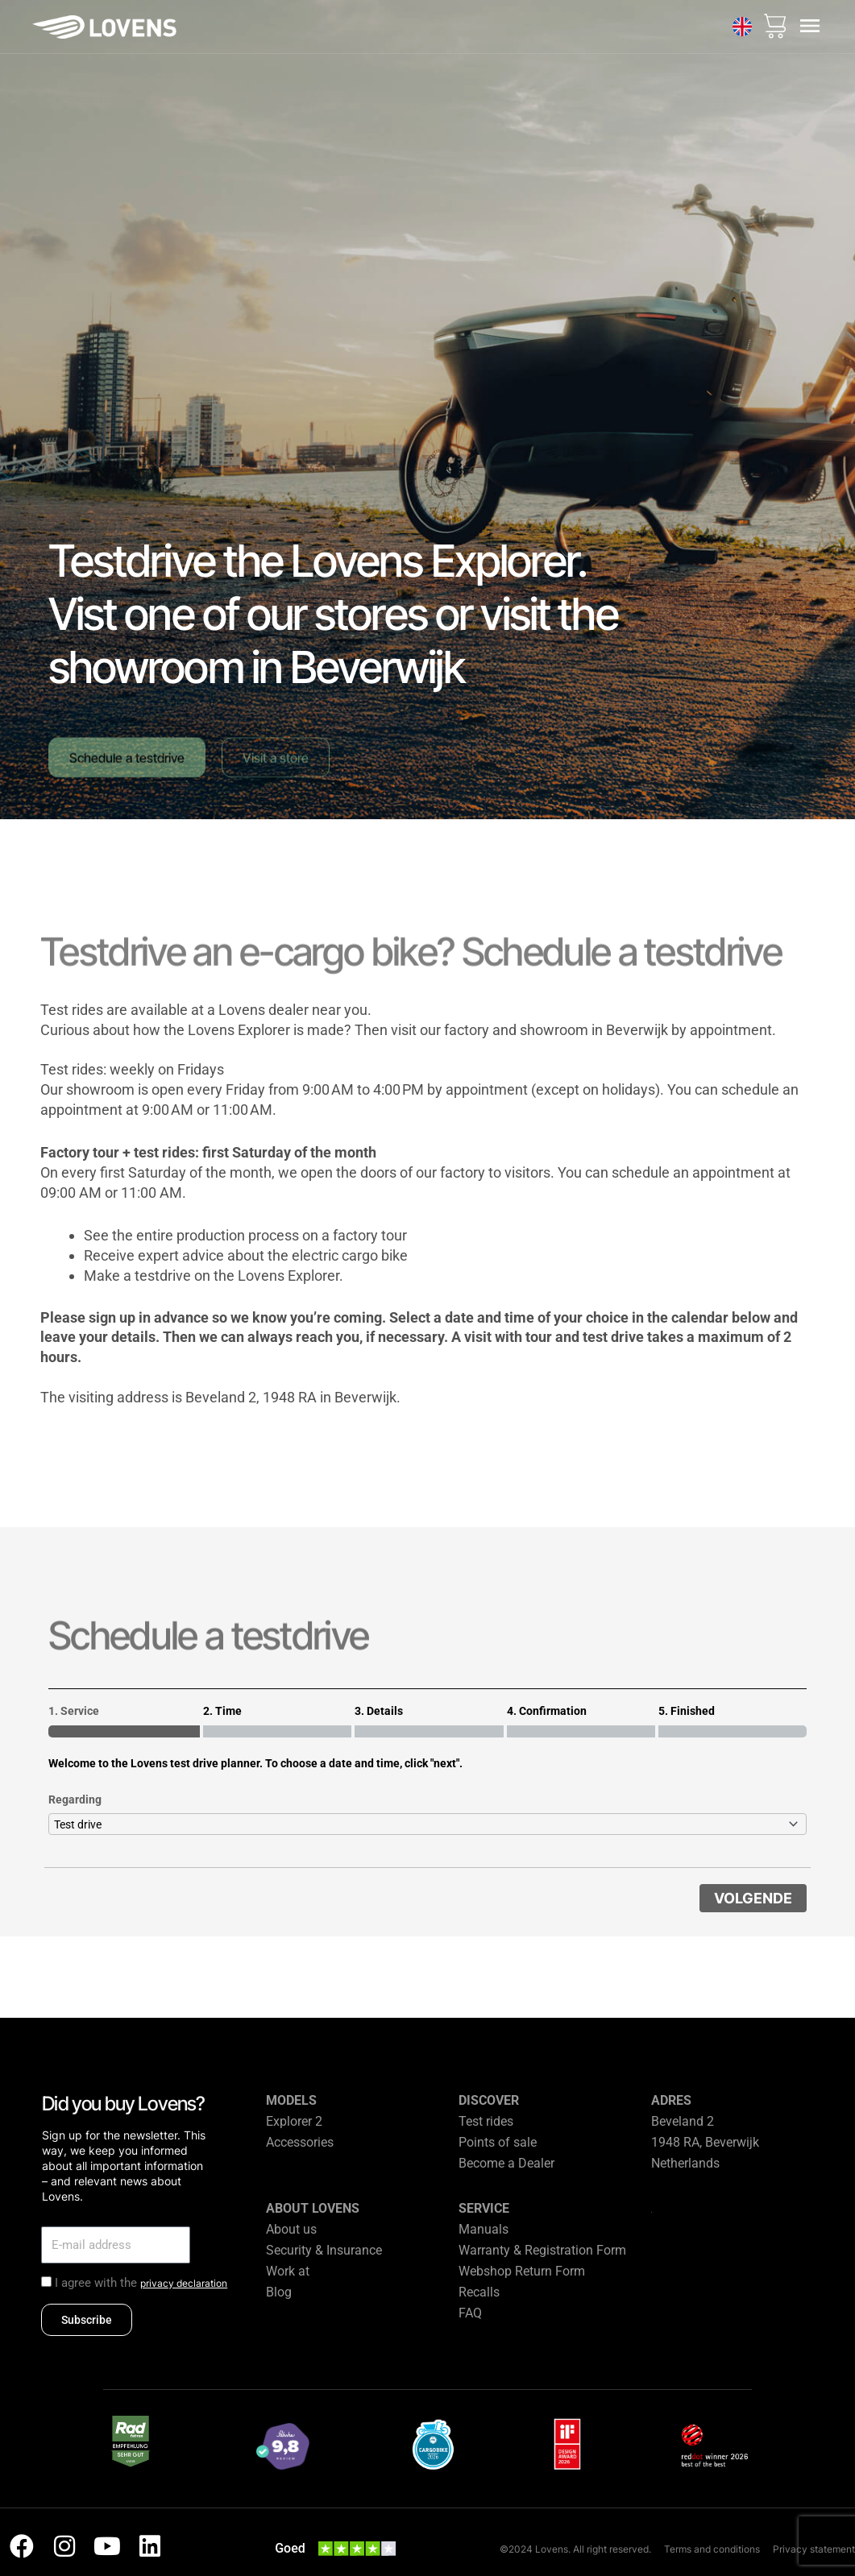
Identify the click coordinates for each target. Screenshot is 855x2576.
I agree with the (141, 2283)
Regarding (75, 1799)
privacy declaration (183, 2283)
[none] (742, 26)
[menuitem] (742, 26)
